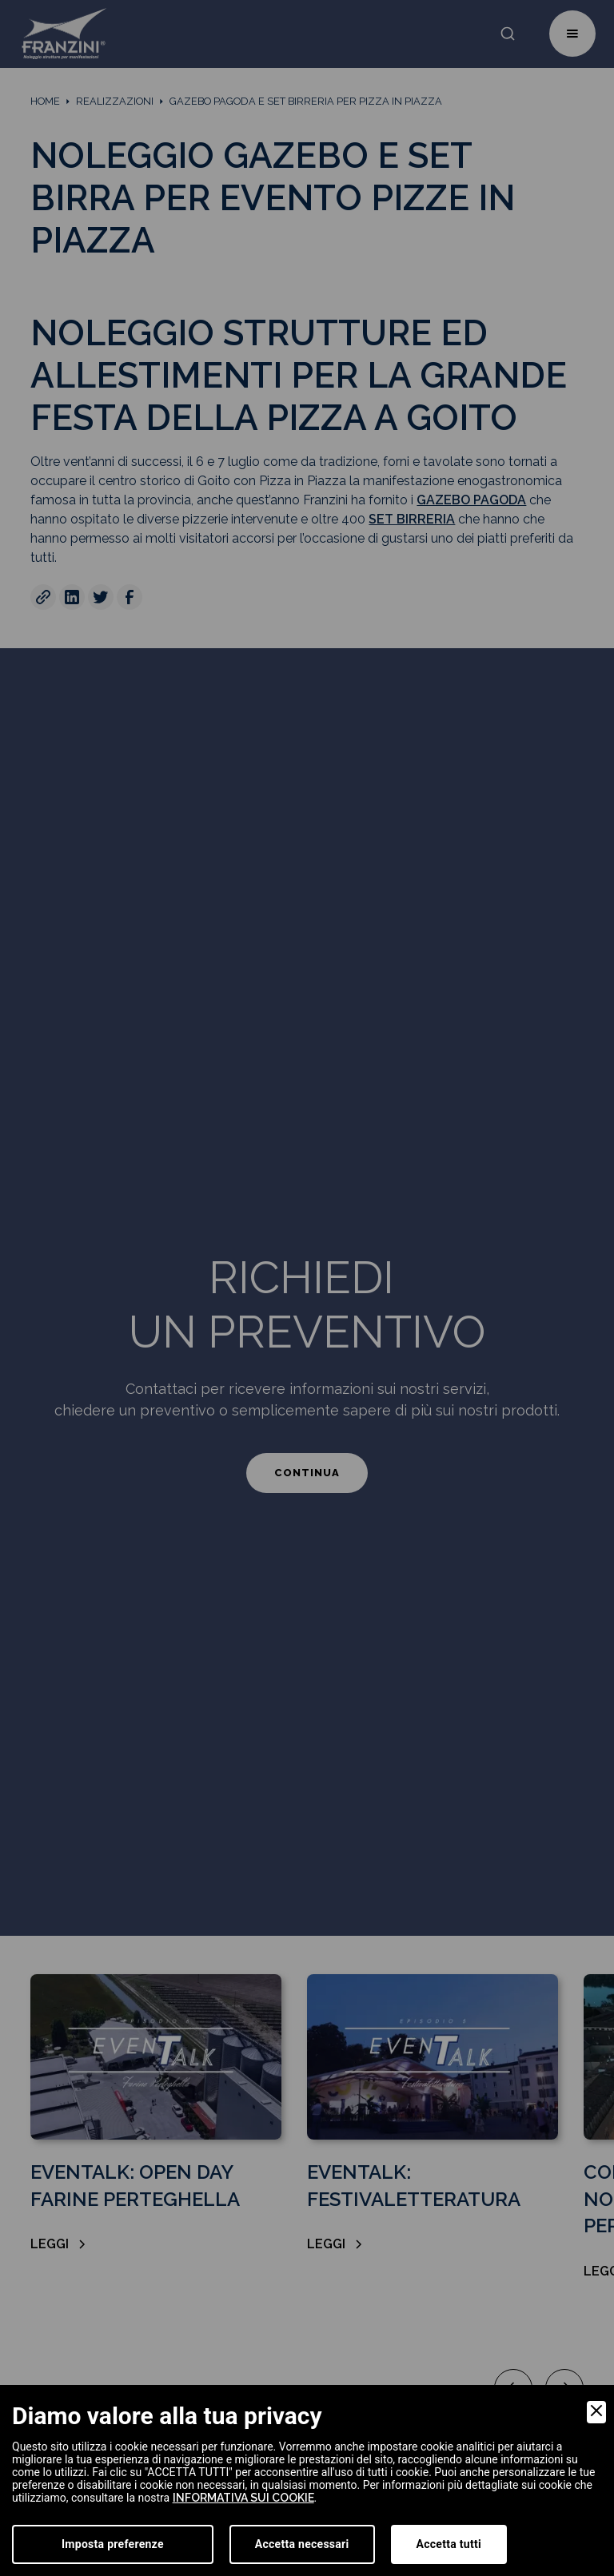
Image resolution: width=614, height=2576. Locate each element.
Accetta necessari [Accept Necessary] (302, 2544)
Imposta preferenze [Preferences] (113, 2544)
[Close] (596, 2412)
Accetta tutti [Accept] (449, 2544)
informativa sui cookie (243, 2497)
